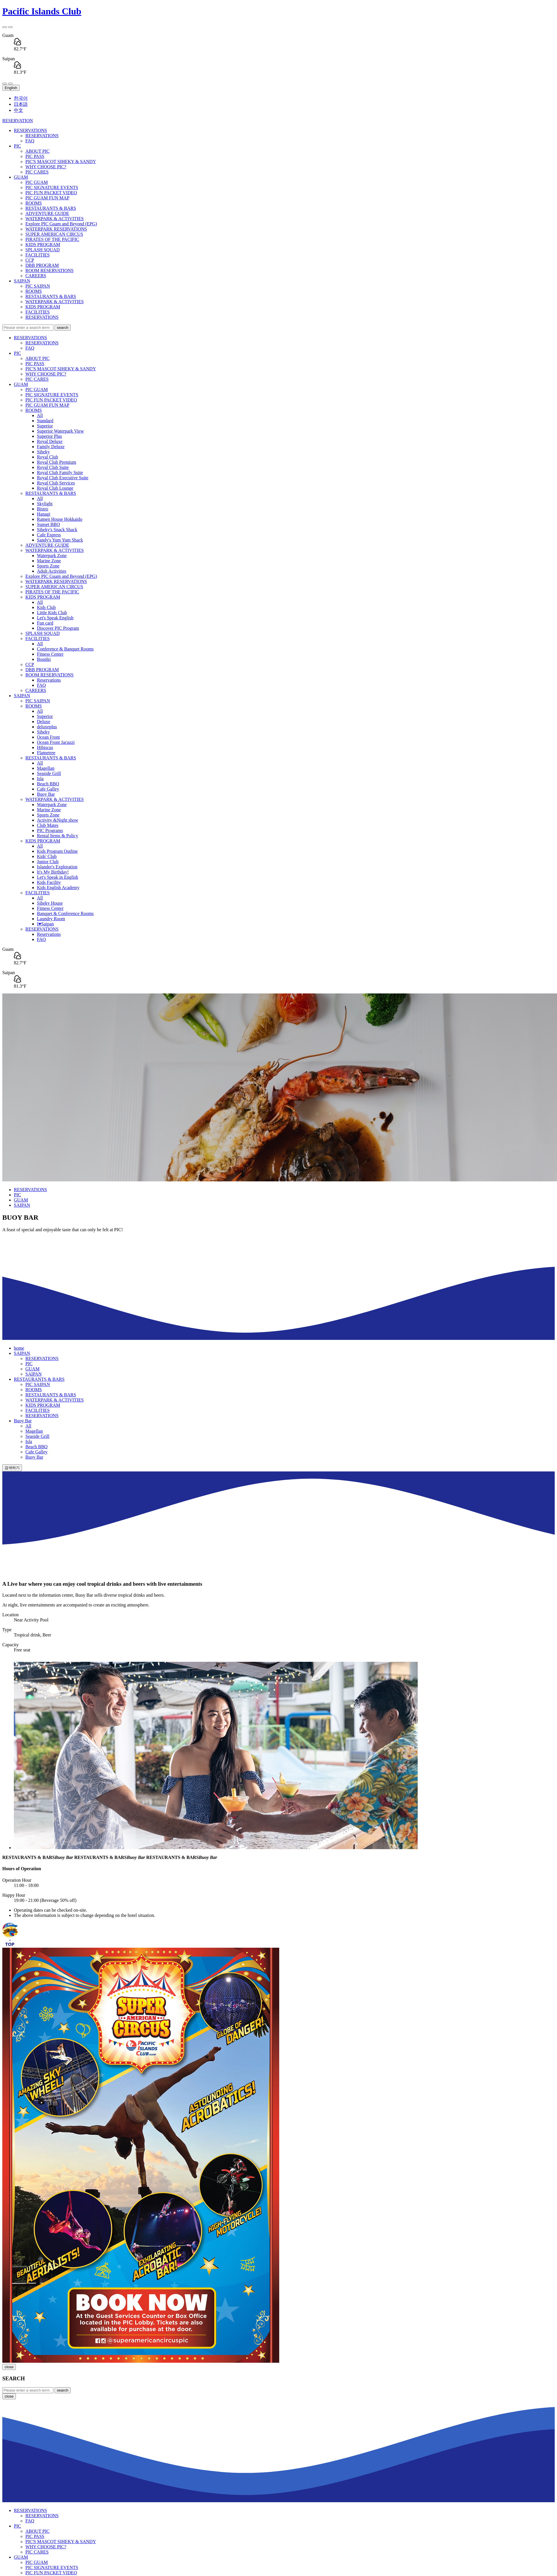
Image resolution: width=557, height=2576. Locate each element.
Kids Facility (49, 882)
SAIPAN (22, 280)
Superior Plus (49, 436)
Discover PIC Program (58, 628)
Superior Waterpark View (60, 431)
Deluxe (43, 721)
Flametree (46, 752)
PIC (17, 146)
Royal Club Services (56, 482)
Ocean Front (48, 737)
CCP (29, 260)
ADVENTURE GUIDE (47, 213)
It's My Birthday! (53, 872)
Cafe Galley (48, 789)
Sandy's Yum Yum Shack (60, 540)
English (11, 88)
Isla (40, 778)
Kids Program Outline (57, 851)
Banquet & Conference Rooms (65, 913)
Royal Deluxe (49, 441)
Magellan (45, 768)
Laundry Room (51, 918)
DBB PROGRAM (42, 265)
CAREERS (35, 275)
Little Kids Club (52, 612)
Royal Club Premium (56, 462)
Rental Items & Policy (57, 835)
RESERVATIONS (30, 130)
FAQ (29, 140)
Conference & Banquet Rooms (65, 648)
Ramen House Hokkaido (59, 519)
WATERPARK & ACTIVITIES (54, 218)
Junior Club (48, 861)
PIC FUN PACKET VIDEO (51, 192)
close (9, 2367)
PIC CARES (36, 171)
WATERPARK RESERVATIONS (56, 229)
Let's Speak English (55, 617)
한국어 (21, 98)
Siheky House (50, 903)
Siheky (43, 451)
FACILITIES (37, 254)
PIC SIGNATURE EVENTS (51, 187)
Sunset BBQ (48, 524)
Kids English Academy (58, 887)
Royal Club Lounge (55, 488)
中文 (18, 110)
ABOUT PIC (37, 151)
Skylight (44, 503)
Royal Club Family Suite (60, 472)
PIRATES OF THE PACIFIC (52, 239)
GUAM (21, 177)
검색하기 (12, 1468)
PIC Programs (50, 830)
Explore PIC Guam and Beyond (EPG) (61, 223)
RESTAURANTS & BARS (50, 208)
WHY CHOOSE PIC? (45, 166)
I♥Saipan (45, 923)
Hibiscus (45, 747)
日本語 (21, 104)
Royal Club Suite (53, 467)
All (40, 415)
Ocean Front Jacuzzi (56, 742)
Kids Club (46, 607)
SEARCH (13, 2378)
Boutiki (44, 659)
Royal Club (47, 457)
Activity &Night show (57, 820)
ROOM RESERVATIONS (49, 270)
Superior (45, 425)
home (19, 1348)
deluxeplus (47, 726)
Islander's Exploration (57, 866)
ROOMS (33, 203)
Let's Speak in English (57, 877)
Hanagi (43, 514)
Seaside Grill (49, 773)
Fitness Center (50, 654)
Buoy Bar (46, 794)
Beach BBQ (48, 783)
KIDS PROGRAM (42, 244)
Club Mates (47, 825)
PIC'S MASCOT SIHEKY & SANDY (60, 161)
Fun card (45, 623)
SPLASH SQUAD (42, 249)
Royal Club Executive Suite (62, 477)
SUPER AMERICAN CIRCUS (54, 234)
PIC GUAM (36, 182)
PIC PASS (34, 156)
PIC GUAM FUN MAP (47, 197)
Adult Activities (51, 571)
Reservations (49, 680)
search (62, 327)
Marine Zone (49, 560)
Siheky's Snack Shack (57, 529)
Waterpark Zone (52, 555)
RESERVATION (17, 120)
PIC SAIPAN (37, 286)
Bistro (42, 508)
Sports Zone (48, 565)
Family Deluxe (51, 446)
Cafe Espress (49, 534)
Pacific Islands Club (41, 11)
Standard (45, 420)
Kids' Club (47, 856)
